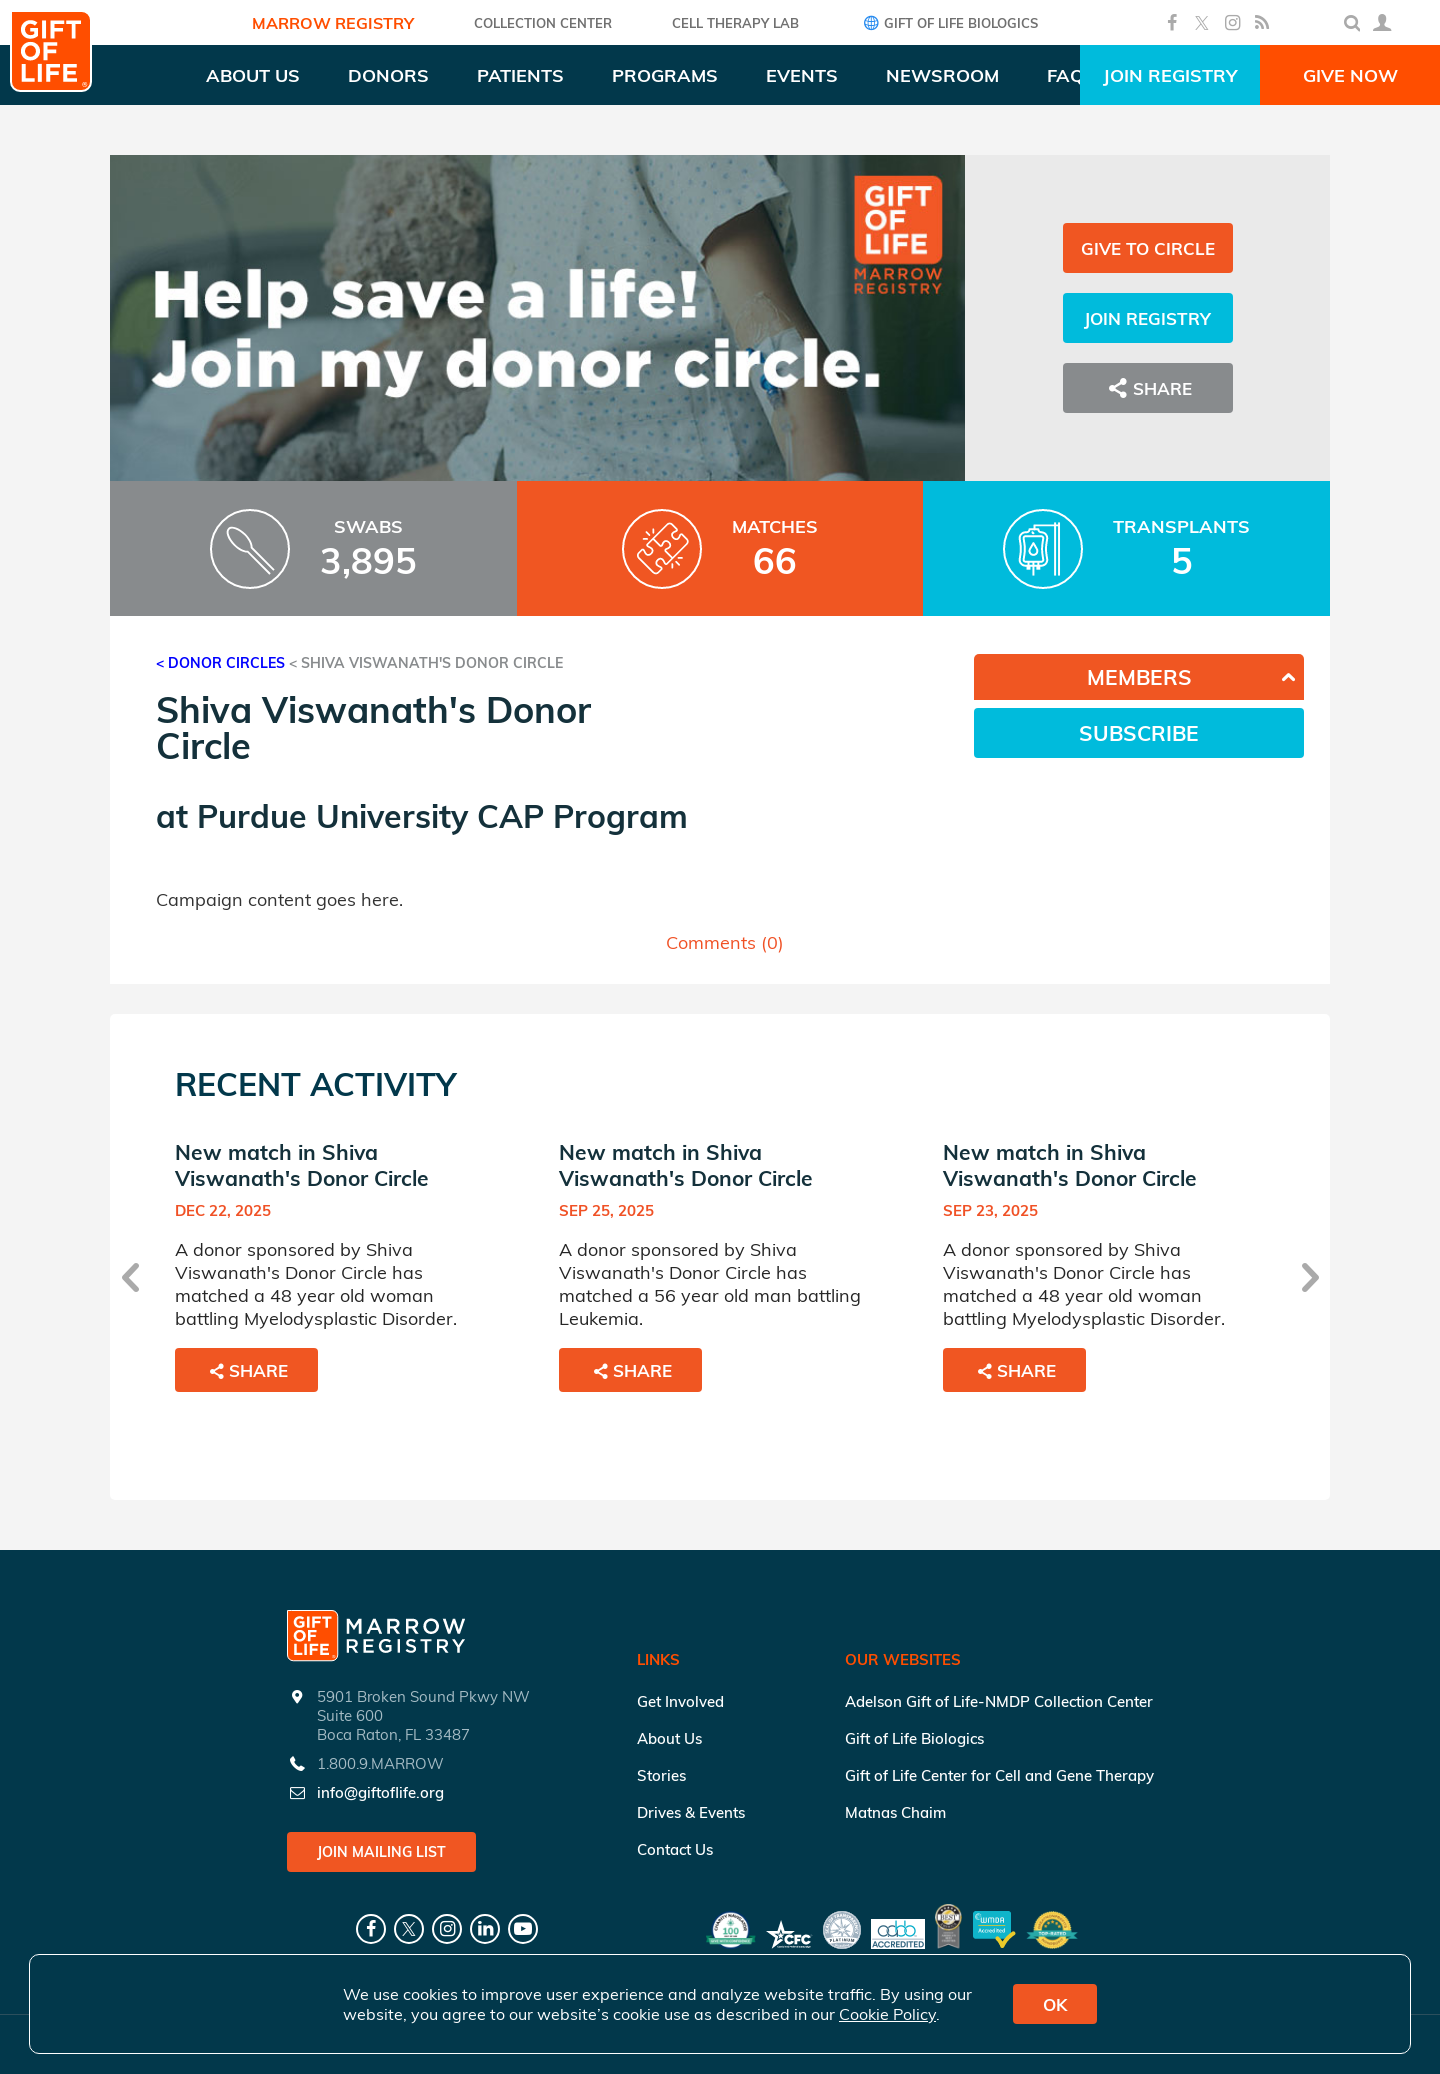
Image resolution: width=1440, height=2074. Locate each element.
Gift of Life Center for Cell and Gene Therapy (999, 1775)
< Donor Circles (220, 663)
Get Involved (680, 1701)
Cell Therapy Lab (735, 23)
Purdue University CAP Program (442, 816)
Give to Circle (1148, 248)
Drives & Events (691, 1812)
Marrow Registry (333, 23)
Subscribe (1139, 733)
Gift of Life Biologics (948, 22)
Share (1148, 388)
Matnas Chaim (895, 1812)
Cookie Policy (887, 2014)
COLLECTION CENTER (543, 23)
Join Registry (1170, 75)
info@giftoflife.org (380, 1792)
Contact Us (675, 1849)
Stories (661, 1775)
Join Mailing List (381, 1852)
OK (1055, 2004)
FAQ (1065, 75)
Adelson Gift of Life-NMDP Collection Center (999, 1701)
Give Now (1350, 75)
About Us (669, 1738)
